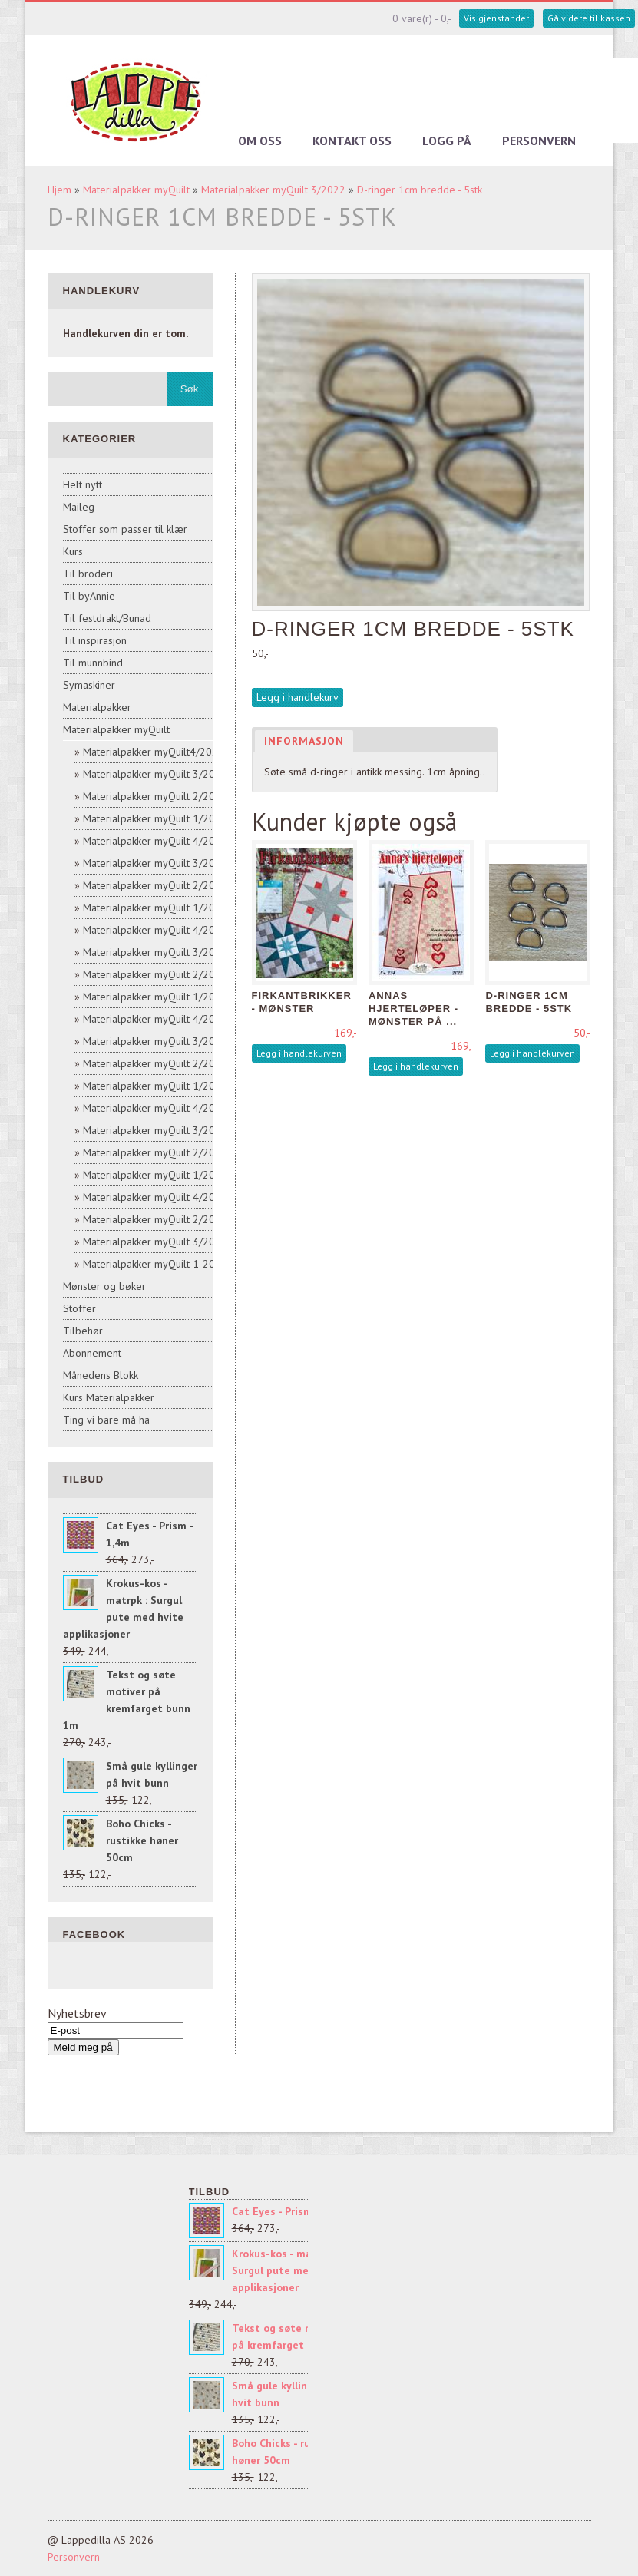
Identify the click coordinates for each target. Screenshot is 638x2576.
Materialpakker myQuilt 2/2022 (155, 796)
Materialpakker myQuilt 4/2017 (155, 1197)
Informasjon (304, 741)
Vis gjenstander (496, 18)
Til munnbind (93, 663)
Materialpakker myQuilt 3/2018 (155, 1130)
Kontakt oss (352, 140)
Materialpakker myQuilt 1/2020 (155, 997)
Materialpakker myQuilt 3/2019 (155, 1041)
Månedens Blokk (100, 1375)
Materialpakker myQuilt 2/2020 (155, 974)
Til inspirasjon (95, 640)
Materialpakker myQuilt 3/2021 (155, 863)
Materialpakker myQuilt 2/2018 (155, 1152)
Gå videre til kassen (588, 18)
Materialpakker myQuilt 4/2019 (155, 1019)
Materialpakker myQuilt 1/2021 (155, 907)
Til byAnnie (89, 596)
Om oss (260, 140)
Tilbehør (83, 1331)
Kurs (73, 551)
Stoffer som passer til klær (125, 529)
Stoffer (79, 1308)
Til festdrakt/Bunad (107, 618)
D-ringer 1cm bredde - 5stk (419, 190)
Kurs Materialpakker (108, 1397)
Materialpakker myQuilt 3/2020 (155, 952)
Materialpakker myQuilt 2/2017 (155, 1219)
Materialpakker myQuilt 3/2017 (155, 1241)
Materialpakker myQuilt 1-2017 (155, 1264)
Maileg (78, 507)
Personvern (539, 140)
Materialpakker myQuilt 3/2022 (273, 190)
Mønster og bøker (104, 1286)
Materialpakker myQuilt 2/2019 (155, 1063)
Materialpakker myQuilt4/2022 (153, 752)
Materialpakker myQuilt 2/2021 (155, 885)
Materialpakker (97, 707)
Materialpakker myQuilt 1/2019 (155, 1086)
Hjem (59, 190)
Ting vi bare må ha (106, 1420)
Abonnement (92, 1353)
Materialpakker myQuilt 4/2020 (155, 930)
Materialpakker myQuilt (136, 190)
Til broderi (88, 573)
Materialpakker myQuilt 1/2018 (155, 1175)
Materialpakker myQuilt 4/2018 (155, 1108)
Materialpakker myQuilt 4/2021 (155, 841)
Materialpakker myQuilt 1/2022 (155, 818)
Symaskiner (89, 685)
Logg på (446, 140)
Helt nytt (82, 484)
